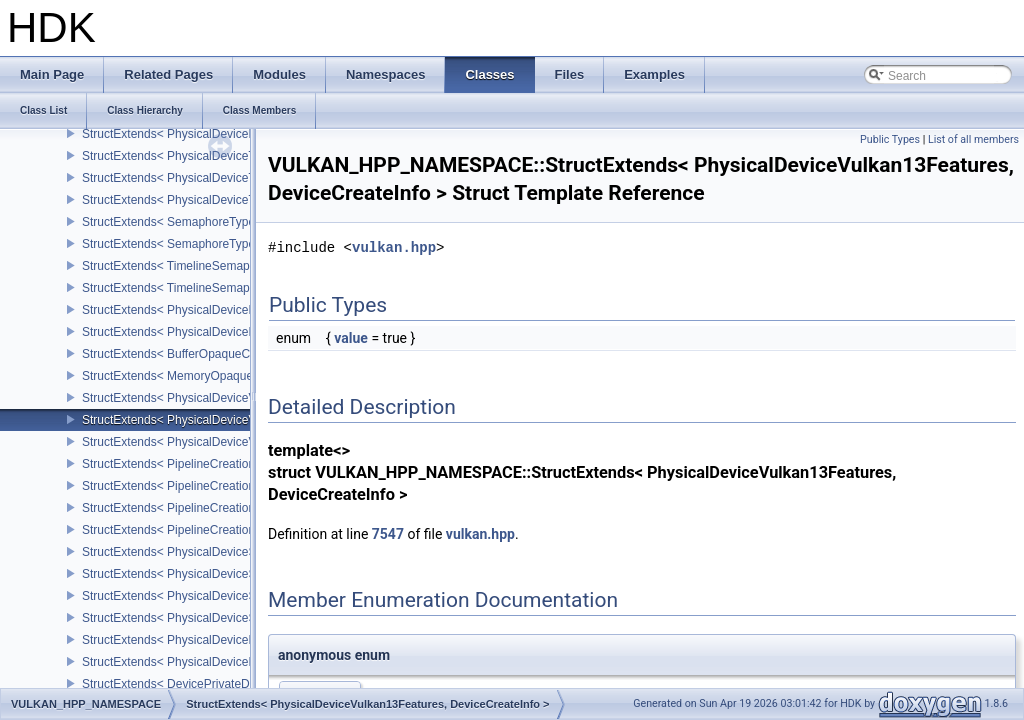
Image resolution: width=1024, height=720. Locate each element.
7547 (388, 534)
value (351, 338)
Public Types (890, 139)
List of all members (973, 139)
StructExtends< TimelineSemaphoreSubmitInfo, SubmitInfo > (244, 266)
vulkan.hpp (394, 247)
